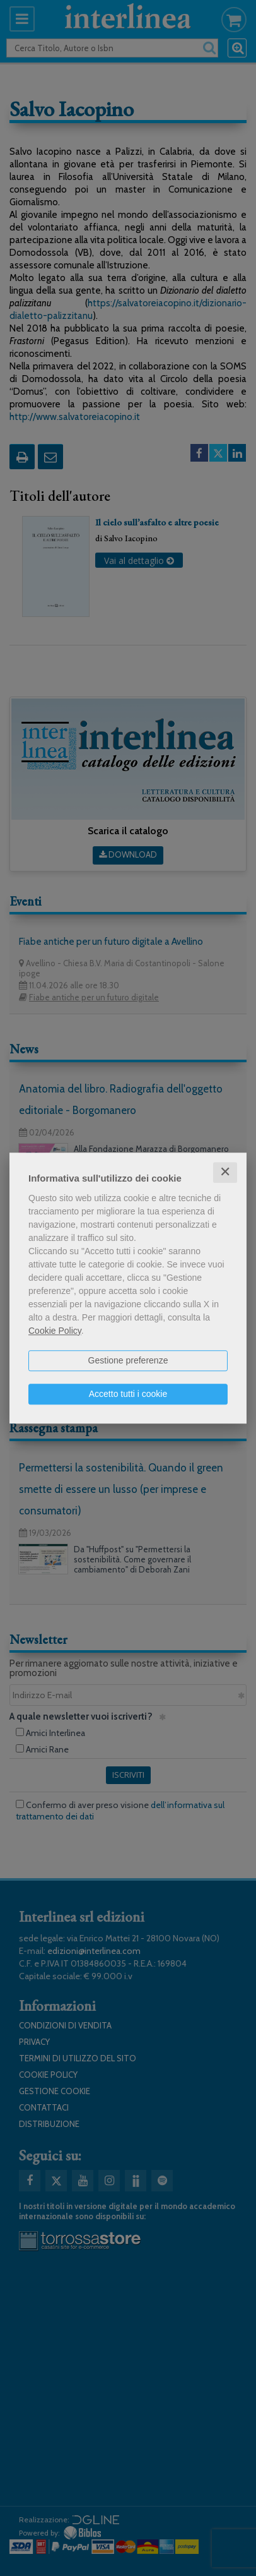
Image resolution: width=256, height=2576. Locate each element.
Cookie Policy (54, 1331)
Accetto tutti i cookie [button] (128, 1394)
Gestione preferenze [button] (128, 1360)
